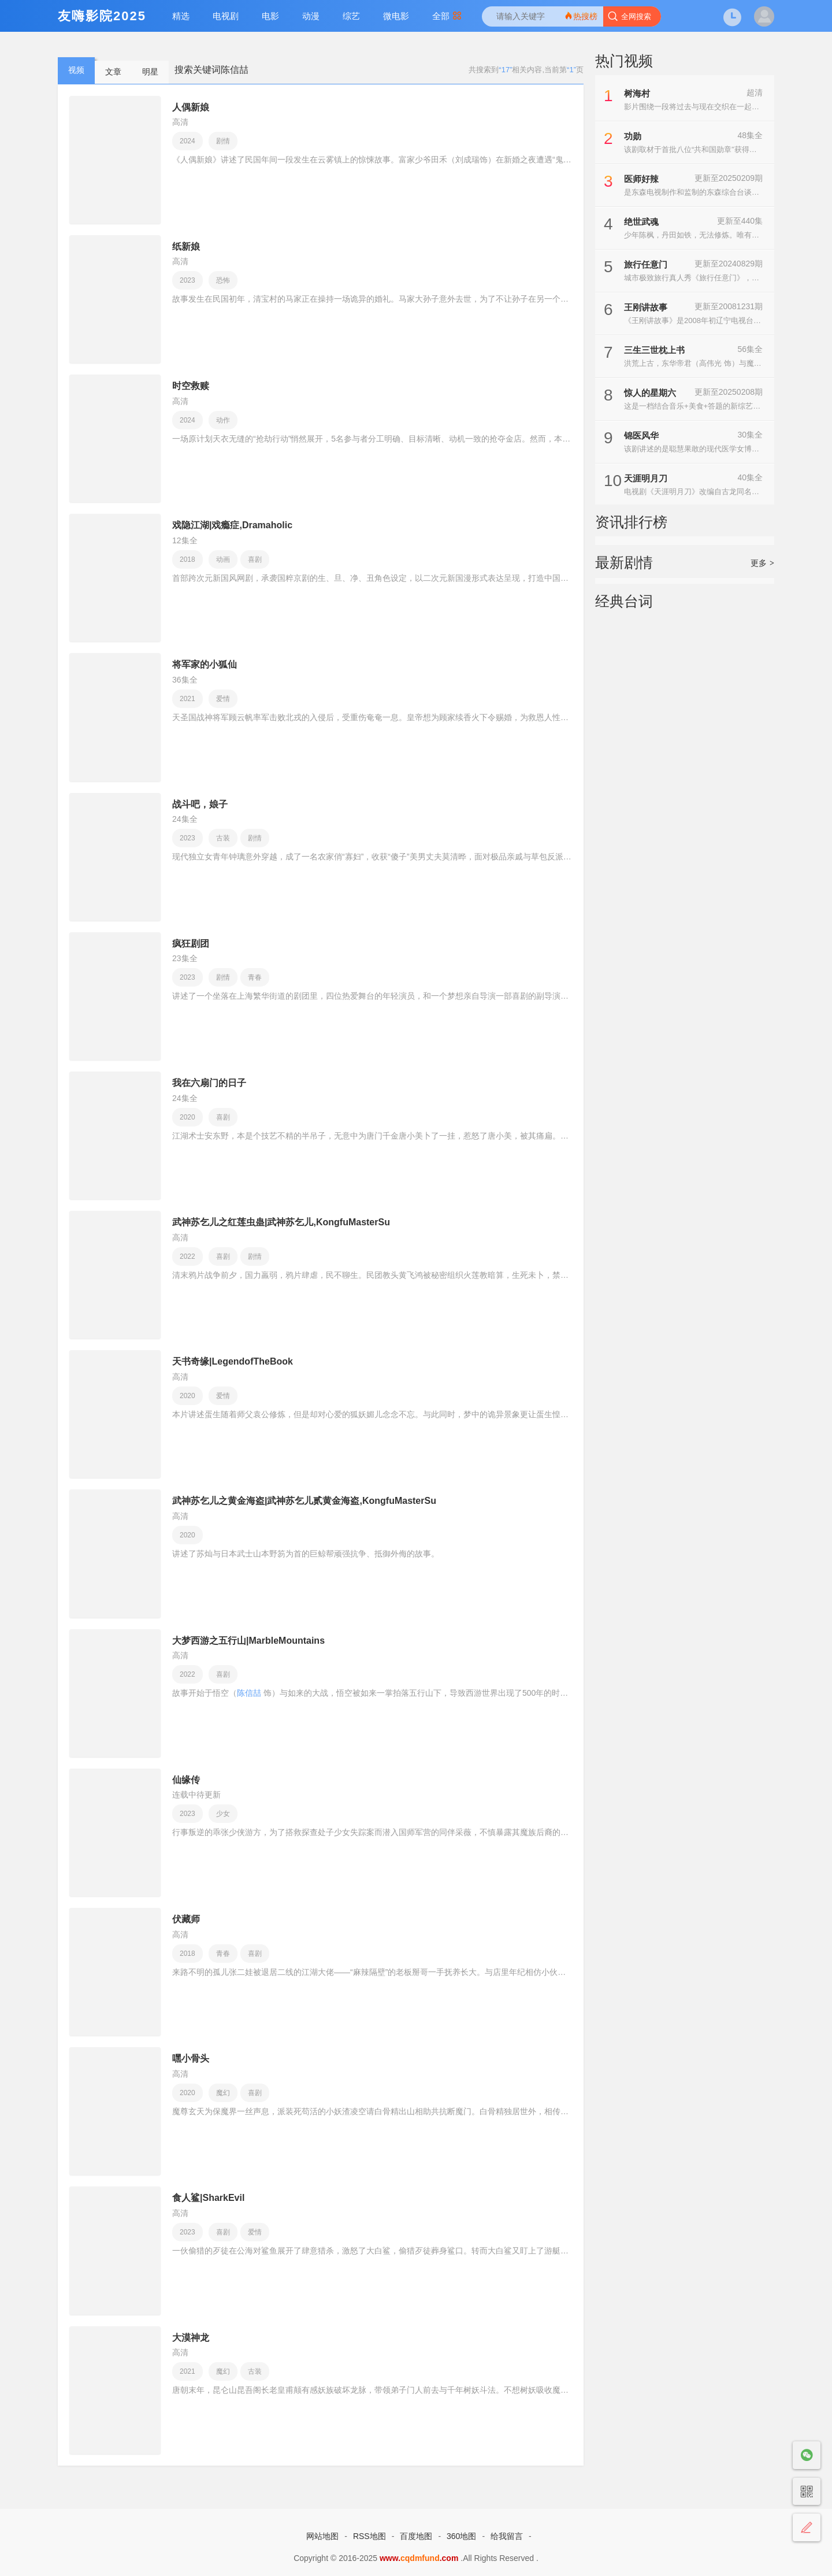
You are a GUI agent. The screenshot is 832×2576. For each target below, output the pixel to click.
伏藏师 (186, 1919)
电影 (270, 16)
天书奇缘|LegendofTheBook (232, 1361)
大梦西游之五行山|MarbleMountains (248, 1640)
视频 (76, 70)
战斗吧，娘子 (200, 804)
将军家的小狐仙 (204, 664)
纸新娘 (186, 246)
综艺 (351, 16)
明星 (150, 71)
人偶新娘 (190, 107)
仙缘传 (186, 1780)
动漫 (311, 16)
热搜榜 (580, 16)
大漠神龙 (190, 2338)
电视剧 (226, 16)
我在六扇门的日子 (209, 1083)
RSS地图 (369, 2536)
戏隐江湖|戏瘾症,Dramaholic (232, 525)
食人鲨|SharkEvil (208, 2198)
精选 (181, 16)
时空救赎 (190, 386)
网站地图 (322, 2536)
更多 (762, 563)
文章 (113, 71)
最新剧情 (624, 562)
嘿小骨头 (190, 2058)
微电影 (396, 16)
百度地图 (416, 2536)
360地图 (461, 2536)
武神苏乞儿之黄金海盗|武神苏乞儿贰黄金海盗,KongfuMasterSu (304, 1501)
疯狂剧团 (190, 943)
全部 (447, 16)
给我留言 (507, 2536)
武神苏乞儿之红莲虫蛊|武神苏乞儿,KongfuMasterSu (281, 1222)
